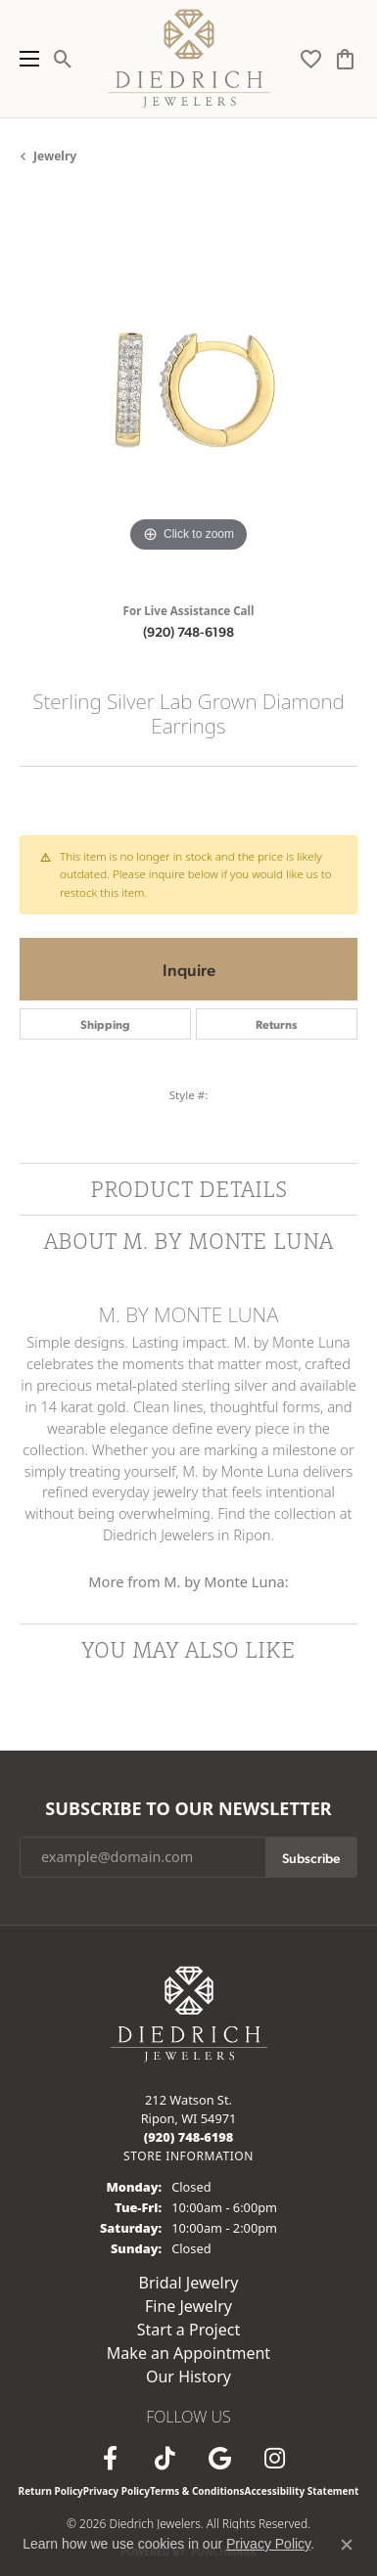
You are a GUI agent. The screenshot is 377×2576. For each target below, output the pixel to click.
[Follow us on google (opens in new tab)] (220, 2458)
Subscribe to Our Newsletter (188, 1809)
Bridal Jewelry (189, 2282)
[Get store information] (188, 2156)
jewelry (54, 156)
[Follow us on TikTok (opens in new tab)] (165, 2458)
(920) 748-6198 (188, 631)
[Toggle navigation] (24, 58)
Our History (188, 2376)
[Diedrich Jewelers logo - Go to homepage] (188, 59)
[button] (63, 58)
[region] (188, 388)
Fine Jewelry (188, 2306)
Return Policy (51, 2491)
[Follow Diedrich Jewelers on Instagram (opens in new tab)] (275, 2458)
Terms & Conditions (197, 2491)
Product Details (188, 1189)
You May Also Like (188, 1649)
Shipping (105, 1024)
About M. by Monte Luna (188, 1240)
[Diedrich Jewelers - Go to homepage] (189, 2011)
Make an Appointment (188, 2353)
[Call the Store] (189, 2137)
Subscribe (311, 1857)
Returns (276, 1024)
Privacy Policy (116, 2491)
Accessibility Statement (302, 2491)
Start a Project (188, 2329)
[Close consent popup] (347, 2545)
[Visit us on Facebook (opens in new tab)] (110, 2458)
